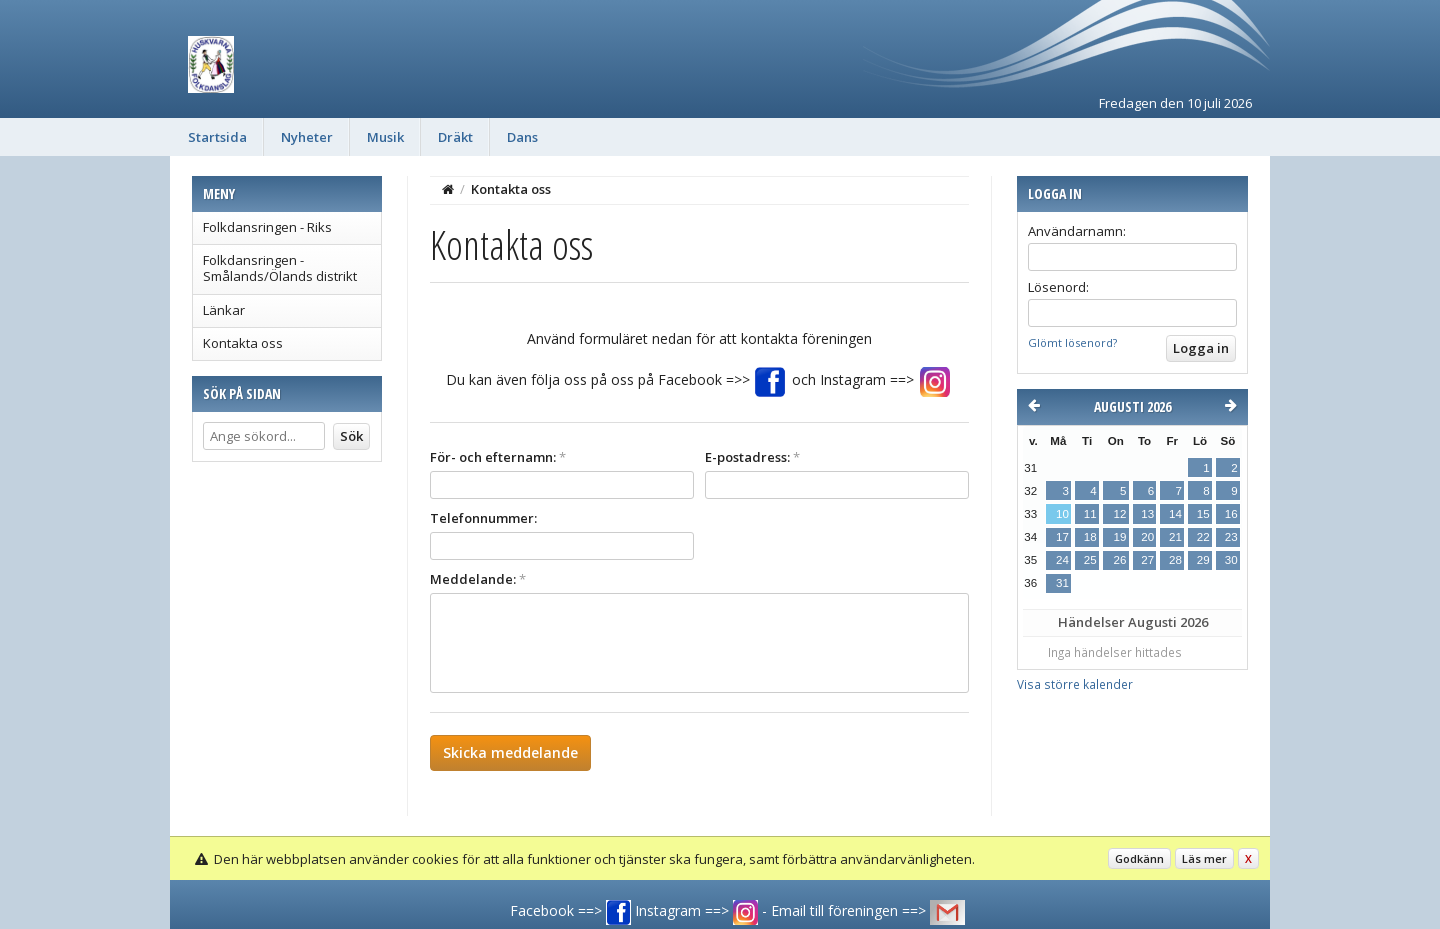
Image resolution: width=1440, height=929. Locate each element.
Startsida (217, 137)
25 (1090, 560)
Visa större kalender (1075, 684)
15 (1203, 514)
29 (1203, 560)
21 (1175, 537)
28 (1175, 560)
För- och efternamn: (498, 457)
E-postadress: (752, 457)
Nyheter (307, 137)
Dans (522, 137)
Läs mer (1204, 858)
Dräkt (455, 137)
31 (1062, 583)
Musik (385, 137)
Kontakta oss (243, 343)
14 (1175, 514)
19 (1119, 537)
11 (1090, 514)
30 (1231, 560)
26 (1119, 560)
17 (1062, 537)
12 (1119, 514)
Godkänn (1139, 858)
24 (1062, 560)
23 (1231, 537)
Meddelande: (478, 579)
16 (1231, 514)
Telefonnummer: (483, 518)
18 (1090, 537)
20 (1147, 537)
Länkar (224, 310)
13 (1147, 514)
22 (1203, 537)
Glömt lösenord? (1072, 342)
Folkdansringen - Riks (267, 227)
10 (1062, 514)
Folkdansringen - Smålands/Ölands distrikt (280, 268)
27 (1147, 560)
